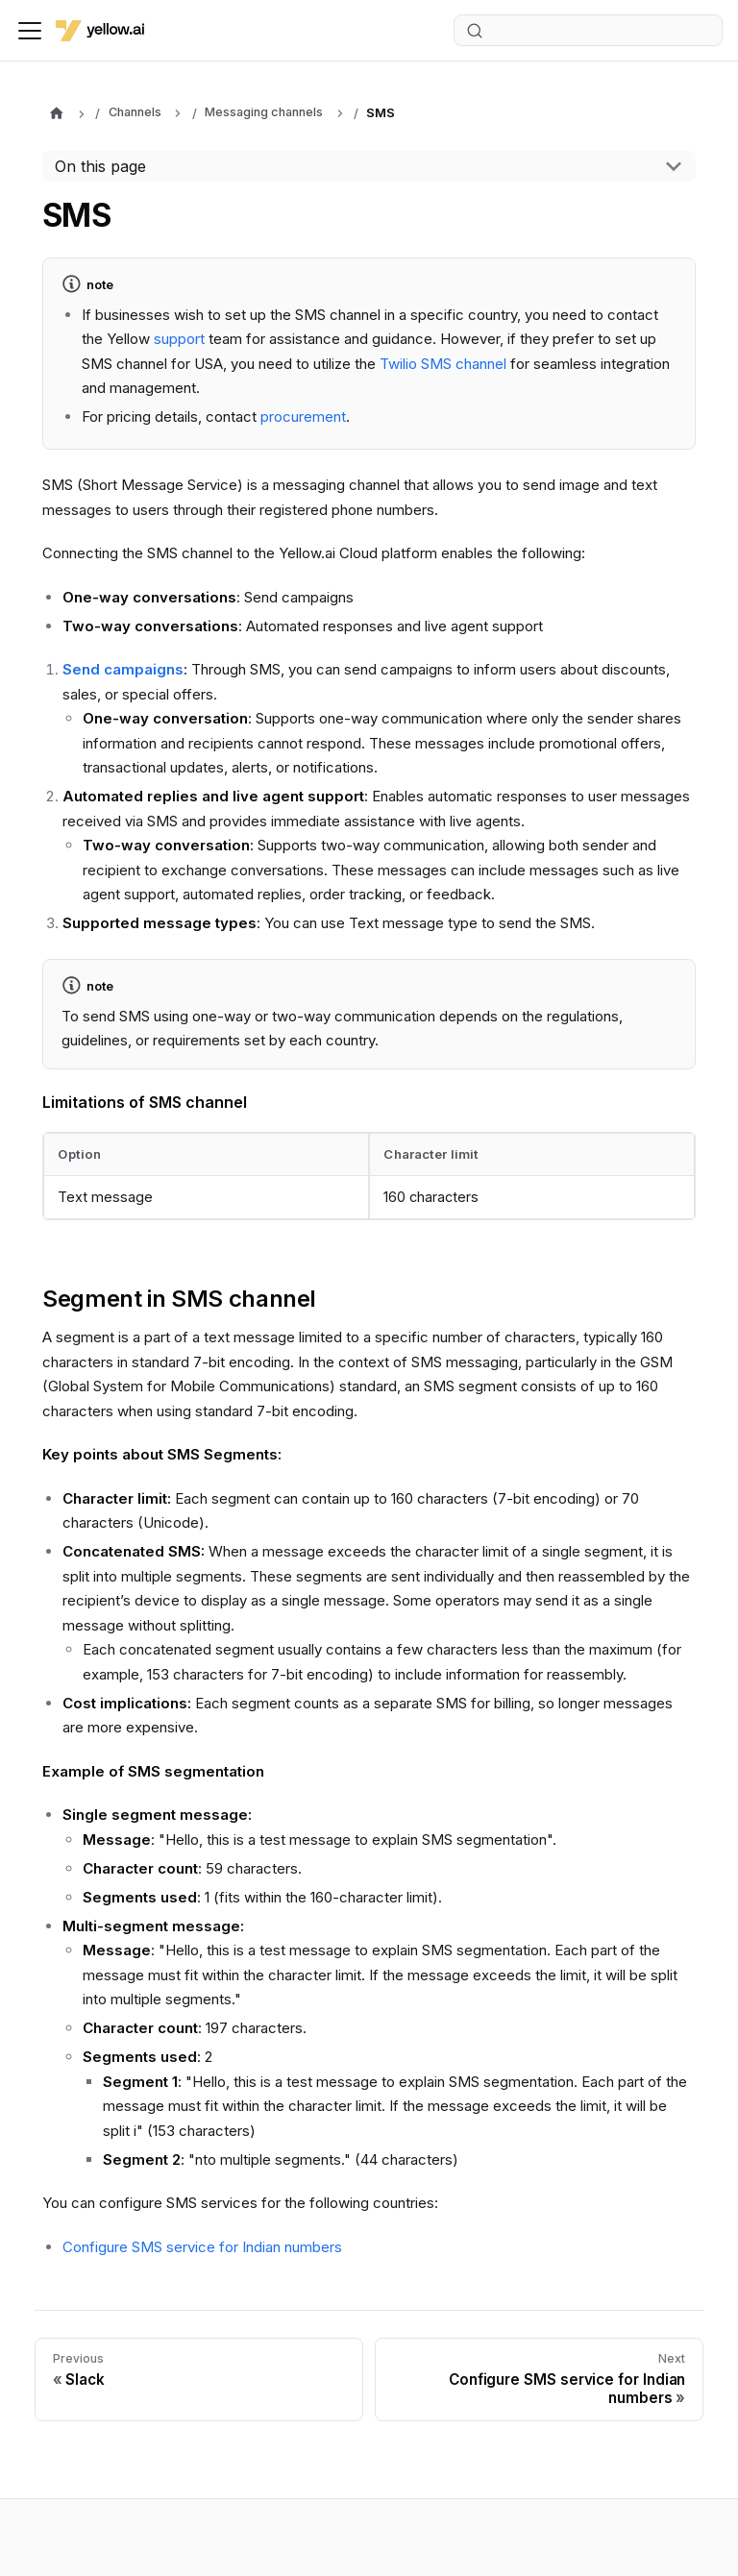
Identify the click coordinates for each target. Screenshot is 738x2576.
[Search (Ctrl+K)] (588, 29)
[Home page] (56, 114)
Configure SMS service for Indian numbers (202, 2247)
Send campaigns (123, 669)
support (179, 339)
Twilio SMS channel (443, 364)
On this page (100, 166)
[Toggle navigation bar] (29, 30)
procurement (303, 416)
